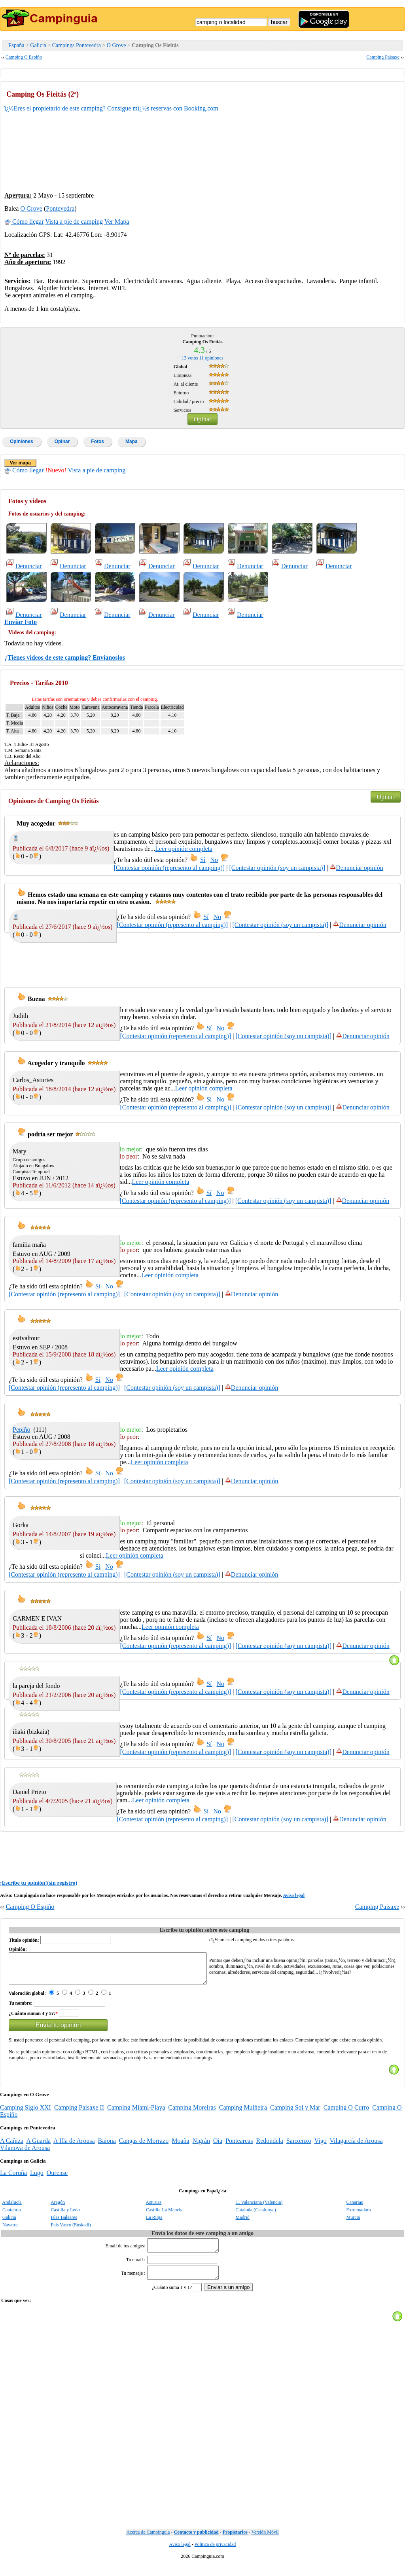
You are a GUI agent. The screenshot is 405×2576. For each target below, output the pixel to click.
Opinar (202, 419)
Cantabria (11, 2215)
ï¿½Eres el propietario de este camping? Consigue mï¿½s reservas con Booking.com (111, 108)
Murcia (353, 2223)
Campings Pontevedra (76, 45)
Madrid (243, 2223)
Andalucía (11, 2208)
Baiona (107, 2146)
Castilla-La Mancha (165, 2215)
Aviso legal (294, 1895)
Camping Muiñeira (243, 2113)
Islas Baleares (64, 2223)
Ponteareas (239, 2146)
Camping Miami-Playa (136, 2113)
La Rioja (154, 2223)
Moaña (180, 2146)
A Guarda (38, 2146)
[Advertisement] (341, 135)
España (16, 45)
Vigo (320, 2146)
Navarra (10, 2231)
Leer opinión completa (183, 848)
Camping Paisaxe (382, 57)
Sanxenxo (298, 2146)
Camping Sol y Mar (295, 2113)
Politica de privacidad (215, 2555)
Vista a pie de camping (74, 221)
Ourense (57, 2178)
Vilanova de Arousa (25, 2153)
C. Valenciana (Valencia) (259, 2208)
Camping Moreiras (192, 2113)
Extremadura (358, 2215)
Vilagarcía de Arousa (355, 2146)
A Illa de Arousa (74, 2146)
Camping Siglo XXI (25, 2113)
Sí (202, 859)
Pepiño (21, 1429)
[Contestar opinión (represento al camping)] (169, 867)
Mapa (131, 441)
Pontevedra (60, 208)
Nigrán (201, 2146)
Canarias (354, 2208)
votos (190, 358)
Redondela (269, 2146)
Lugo (37, 2178)
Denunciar (24, 566)
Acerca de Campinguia (148, 2543)
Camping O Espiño (24, 57)
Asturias (153, 2208)
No (214, 859)
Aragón (58, 2208)
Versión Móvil (265, 2543)
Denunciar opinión (356, 867)
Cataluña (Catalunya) (256, 2215)
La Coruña (13, 2178)
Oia (217, 2146)
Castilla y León (65, 2215)
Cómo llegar (24, 221)
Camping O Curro (346, 2113)
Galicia (38, 45)
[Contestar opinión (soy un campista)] (277, 867)
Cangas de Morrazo (143, 2146)
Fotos (97, 441)
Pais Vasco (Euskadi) (71, 2231)
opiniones (211, 358)
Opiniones (21, 441)
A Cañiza (11, 2146)
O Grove (116, 45)
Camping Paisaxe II (79, 2113)
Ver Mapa (116, 221)
